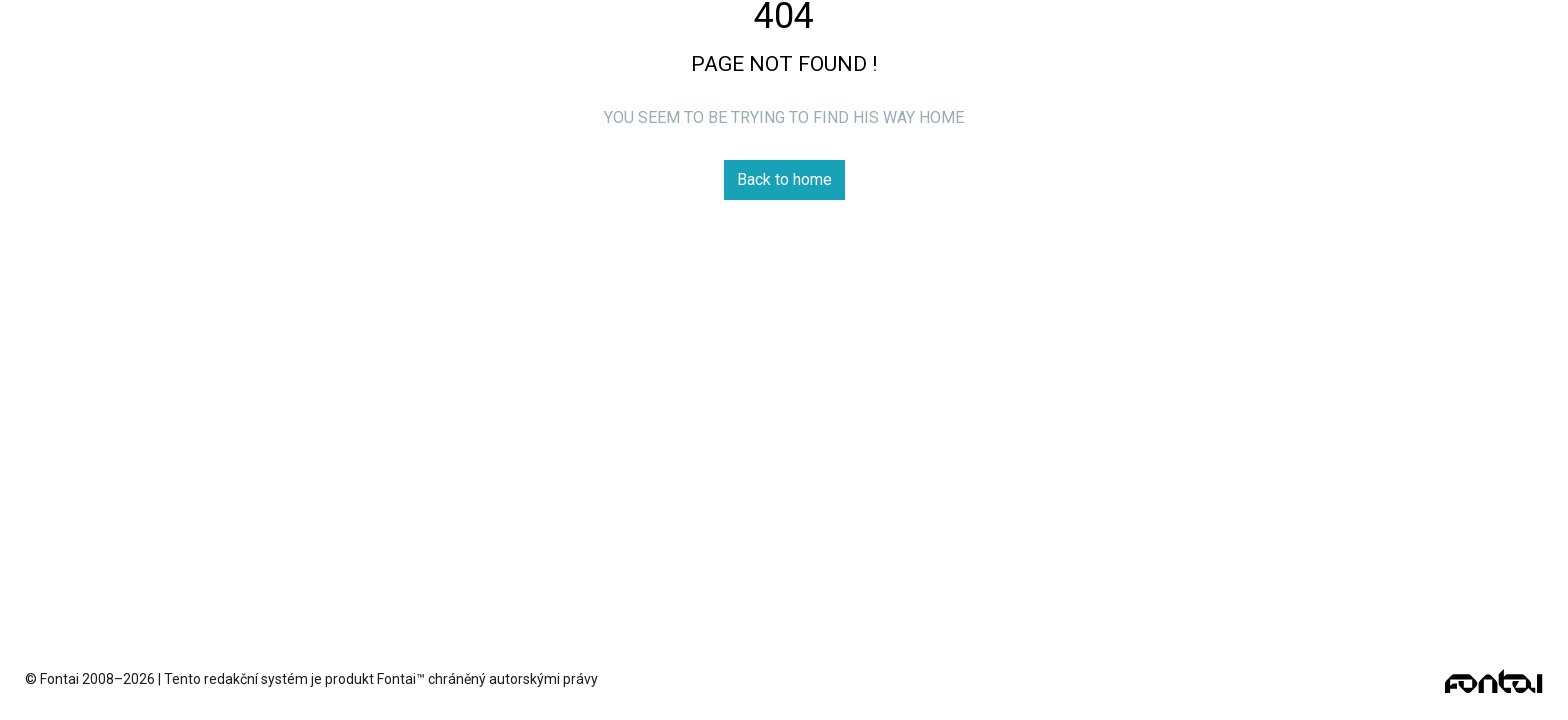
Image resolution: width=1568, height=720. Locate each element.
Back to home (784, 179)
